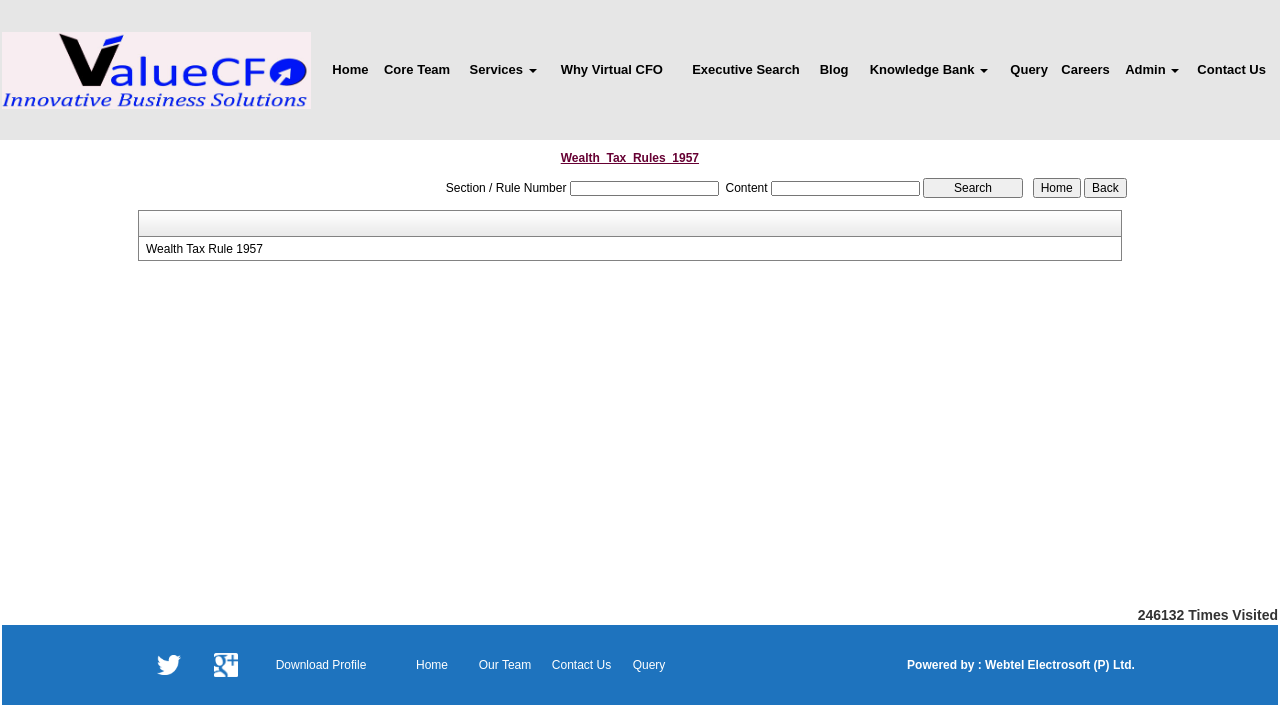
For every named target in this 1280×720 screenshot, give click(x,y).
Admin (1152, 69)
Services (503, 69)
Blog (834, 69)
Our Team (505, 665)
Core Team (417, 69)
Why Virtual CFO (612, 69)
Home (350, 69)
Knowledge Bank (929, 69)
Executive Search (746, 69)
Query (1029, 69)
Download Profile (321, 665)
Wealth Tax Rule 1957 (204, 249)
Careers (1085, 69)
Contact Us (1231, 69)
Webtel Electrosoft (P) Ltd (1057, 665)
